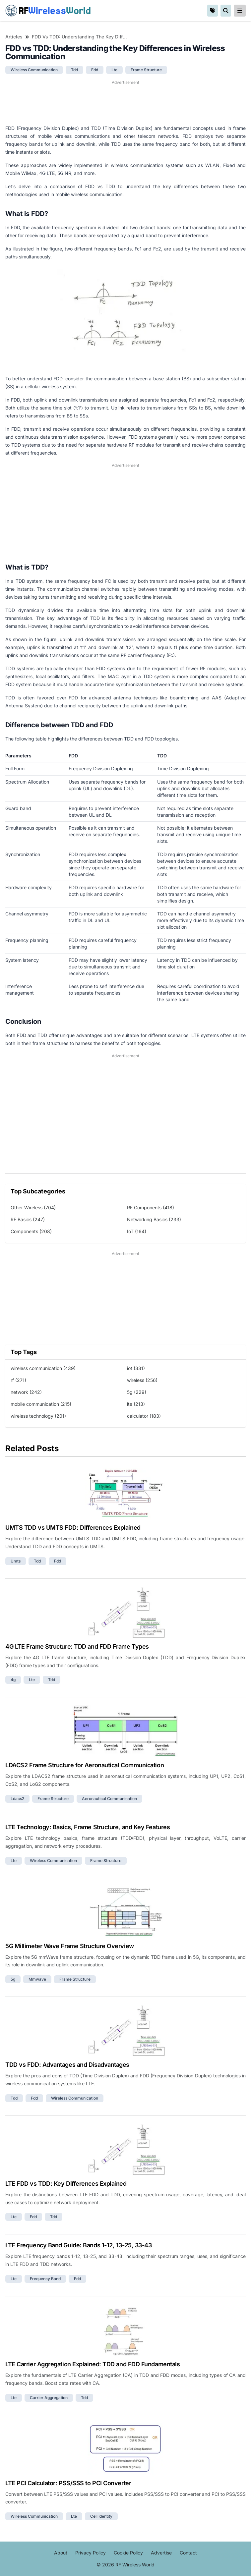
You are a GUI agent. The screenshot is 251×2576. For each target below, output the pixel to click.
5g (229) (136, 1392)
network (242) (26, 1392)
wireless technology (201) (38, 1416)
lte (114, 69)
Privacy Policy (90, 2552)
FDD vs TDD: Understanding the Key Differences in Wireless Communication (79, 36)
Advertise (161, 2552)
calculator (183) (144, 1416)
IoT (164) (136, 1231)
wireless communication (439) (43, 1368)
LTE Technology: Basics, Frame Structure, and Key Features (87, 1827)
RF (48, 10)
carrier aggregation (49, 2397)
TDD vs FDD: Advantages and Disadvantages (67, 2064)
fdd (94, 69)
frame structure (146, 69)
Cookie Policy (128, 2552)
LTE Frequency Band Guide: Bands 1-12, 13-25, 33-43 (78, 2245)
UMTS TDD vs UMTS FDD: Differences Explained (73, 1527)
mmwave (37, 1979)
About (60, 2552)
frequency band (45, 2278)
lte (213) (136, 1404)
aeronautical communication (109, 1798)
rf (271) (18, 1380)
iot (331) (136, 1368)
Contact (188, 2552)
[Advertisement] (125, 102)
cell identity (101, 2516)
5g (13, 1979)
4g (13, 1679)
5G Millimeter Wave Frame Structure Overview (69, 1946)
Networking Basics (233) (154, 1219)
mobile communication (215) (41, 1404)
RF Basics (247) (28, 1219)
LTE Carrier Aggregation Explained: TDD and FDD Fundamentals (92, 2364)
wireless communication (34, 69)
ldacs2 (17, 1798)
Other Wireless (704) (33, 1207)
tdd (74, 69)
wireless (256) (142, 1380)
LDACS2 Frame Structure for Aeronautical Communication (84, 1765)
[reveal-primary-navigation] (240, 11)
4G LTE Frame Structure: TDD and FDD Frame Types (77, 1646)
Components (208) (31, 1231)
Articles (14, 36)
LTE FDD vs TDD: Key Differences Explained (66, 2183)
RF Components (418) (150, 1207)
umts (16, 1561)
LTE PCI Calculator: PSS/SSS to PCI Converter (68, 2483)
